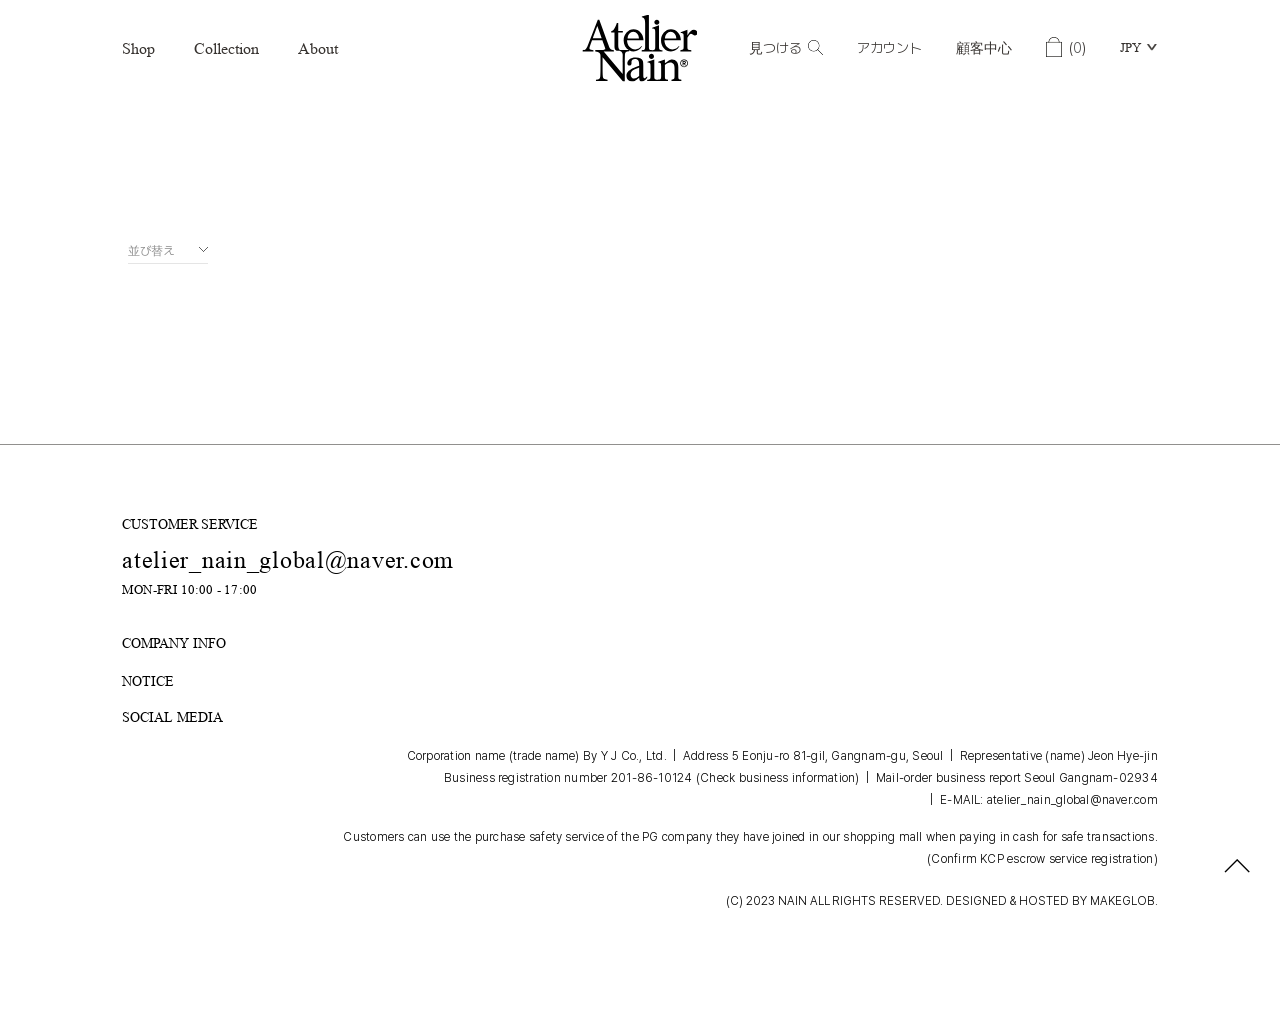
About (318, 48)
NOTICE (148, 680)
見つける (786, 48)
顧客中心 (984, 48)
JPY (1130, 47)
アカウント (889, 48)
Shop (138, 48)
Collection (226, 48)
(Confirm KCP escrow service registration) (1042, 859)
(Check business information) (778, 778)
